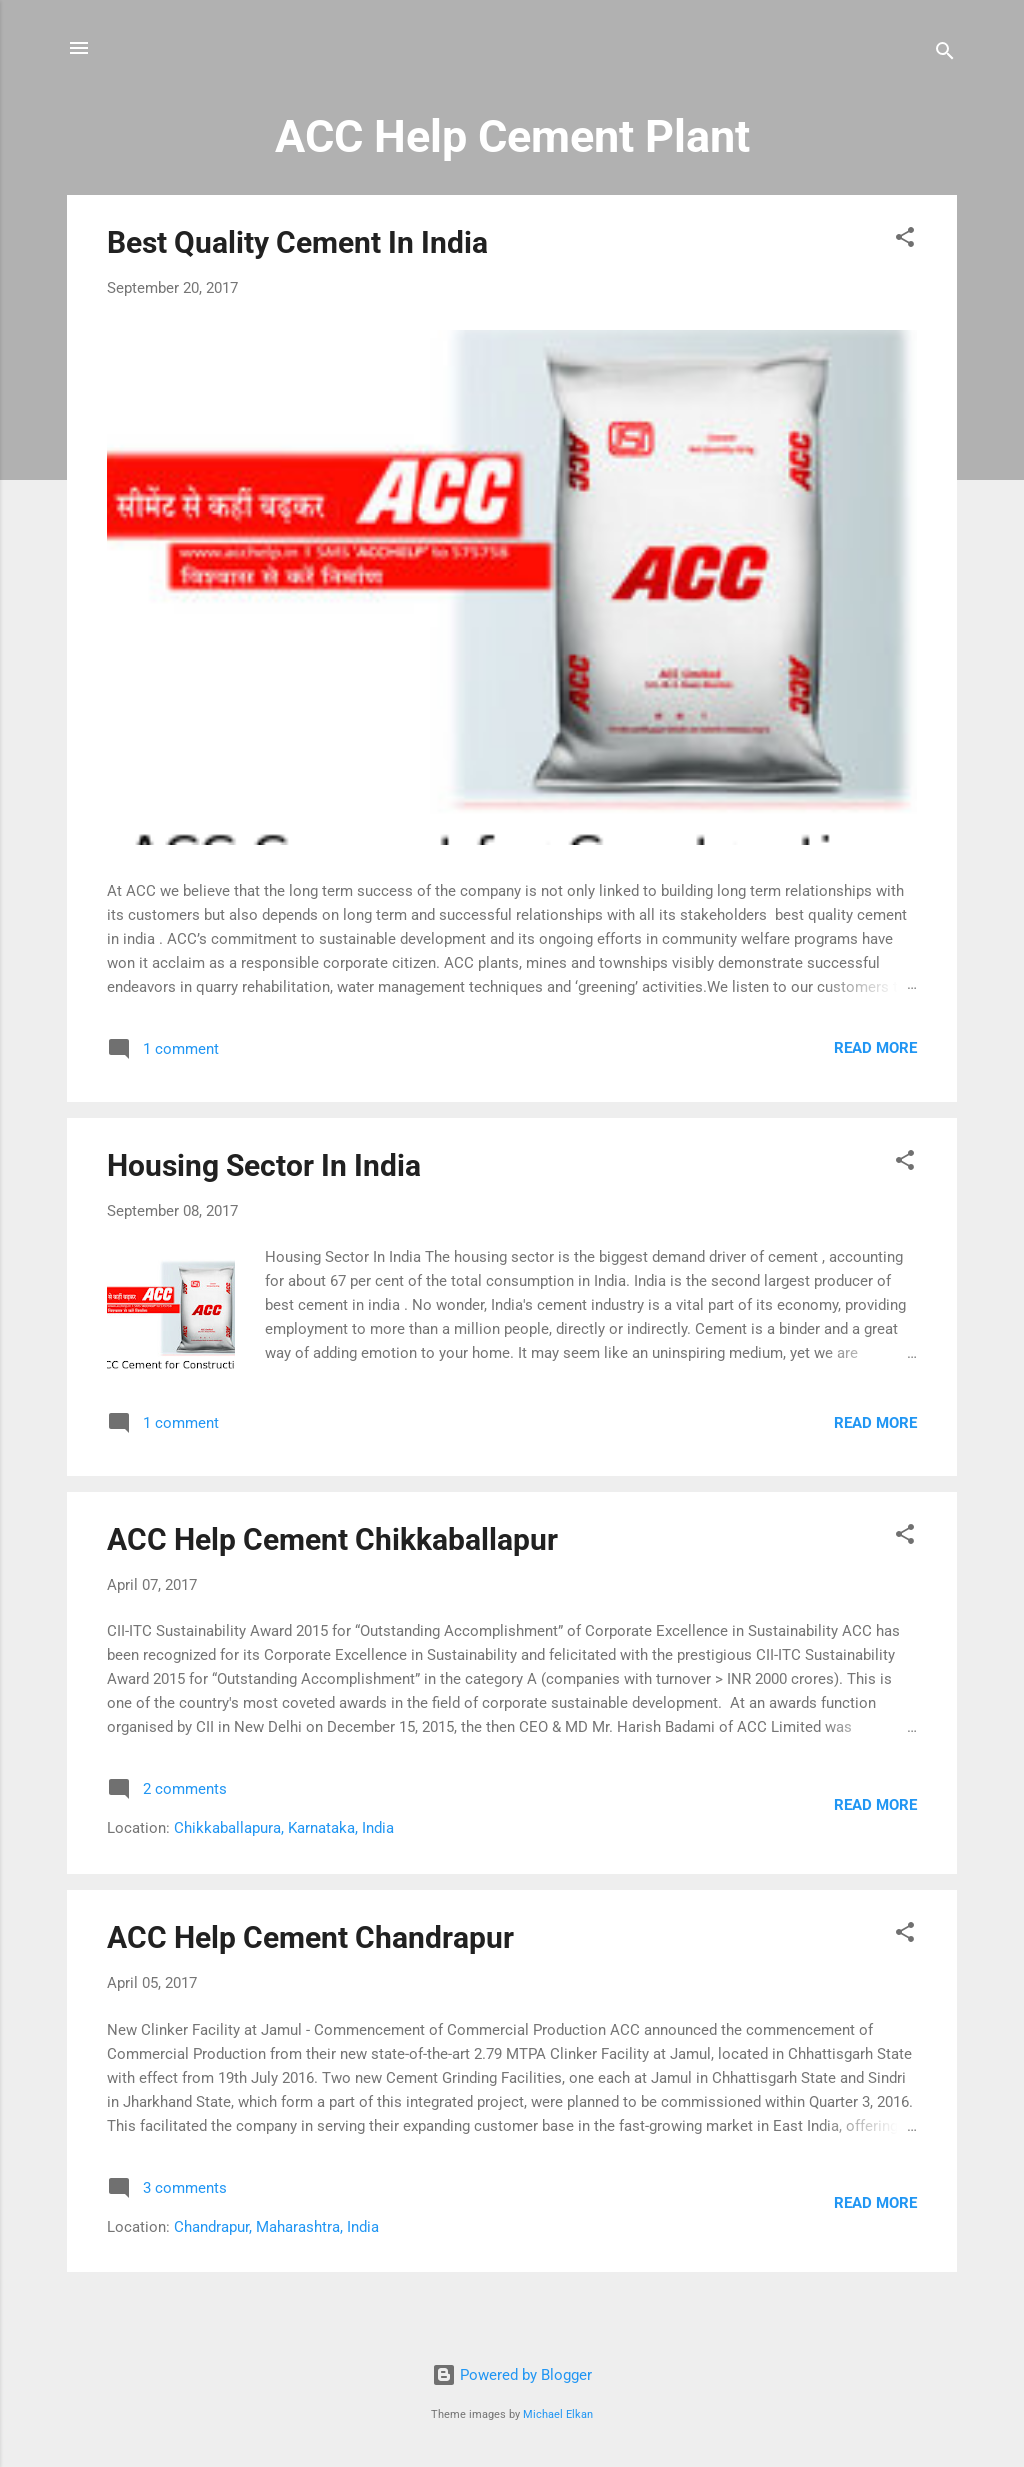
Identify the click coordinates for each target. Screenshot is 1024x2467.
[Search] (945, 54)
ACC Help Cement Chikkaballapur (332, 1539)
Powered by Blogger (512, 2375)
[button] (905, 240)
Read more (875, 1048)
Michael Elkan (558, 2414)
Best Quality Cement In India (297, 242)
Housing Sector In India (264, 1165)
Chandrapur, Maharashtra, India (276, 2227)
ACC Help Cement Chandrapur (310, 1937)
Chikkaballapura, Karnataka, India (284, 1828)
